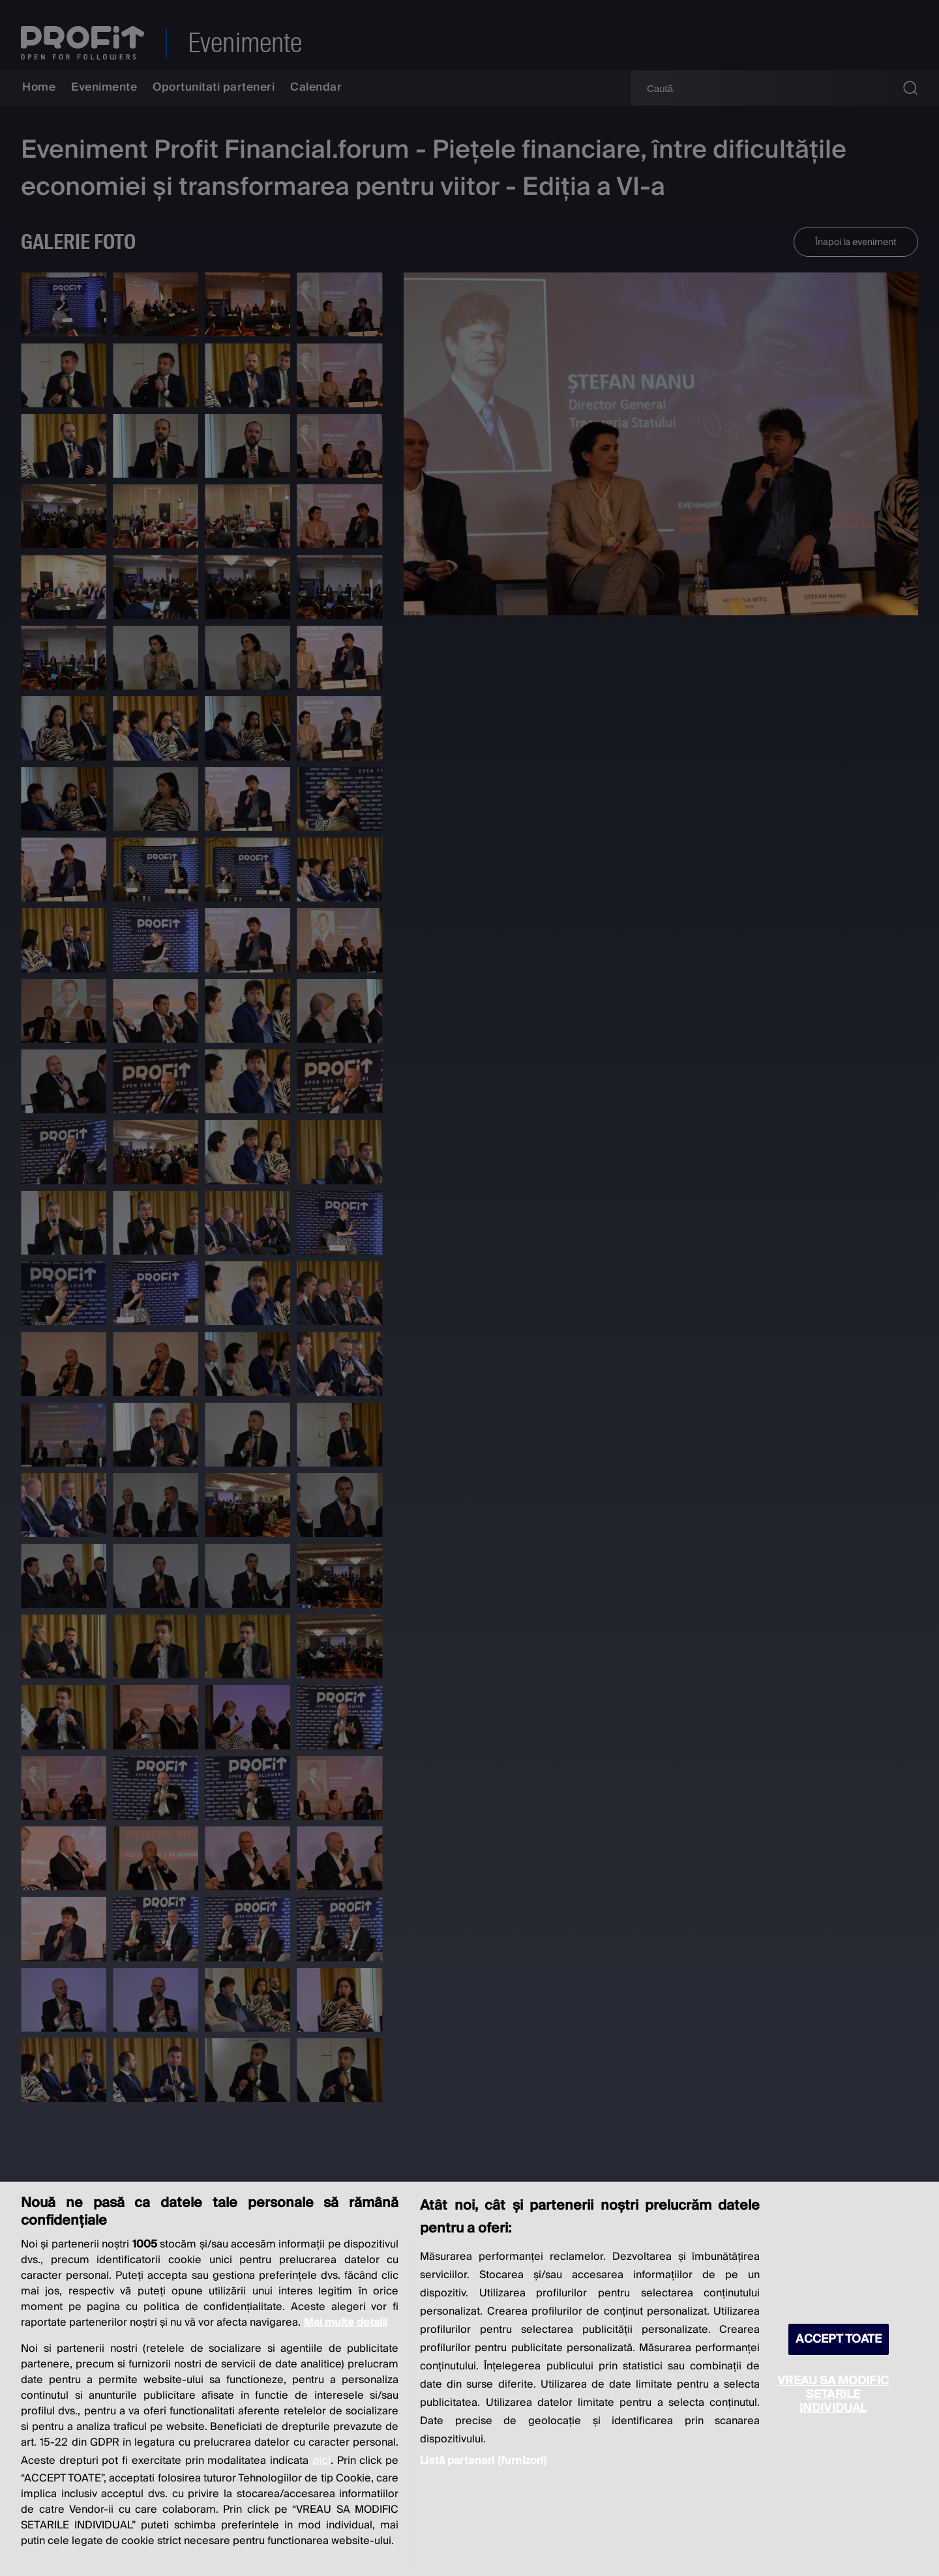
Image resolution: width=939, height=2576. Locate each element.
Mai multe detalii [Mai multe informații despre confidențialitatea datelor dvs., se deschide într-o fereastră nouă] (345, 2322)
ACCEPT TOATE (839, 2339)
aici (321, 2460)
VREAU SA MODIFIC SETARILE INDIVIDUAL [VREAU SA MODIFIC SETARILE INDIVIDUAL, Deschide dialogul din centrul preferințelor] (833, 2394)
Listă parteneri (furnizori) (483, 2461)
